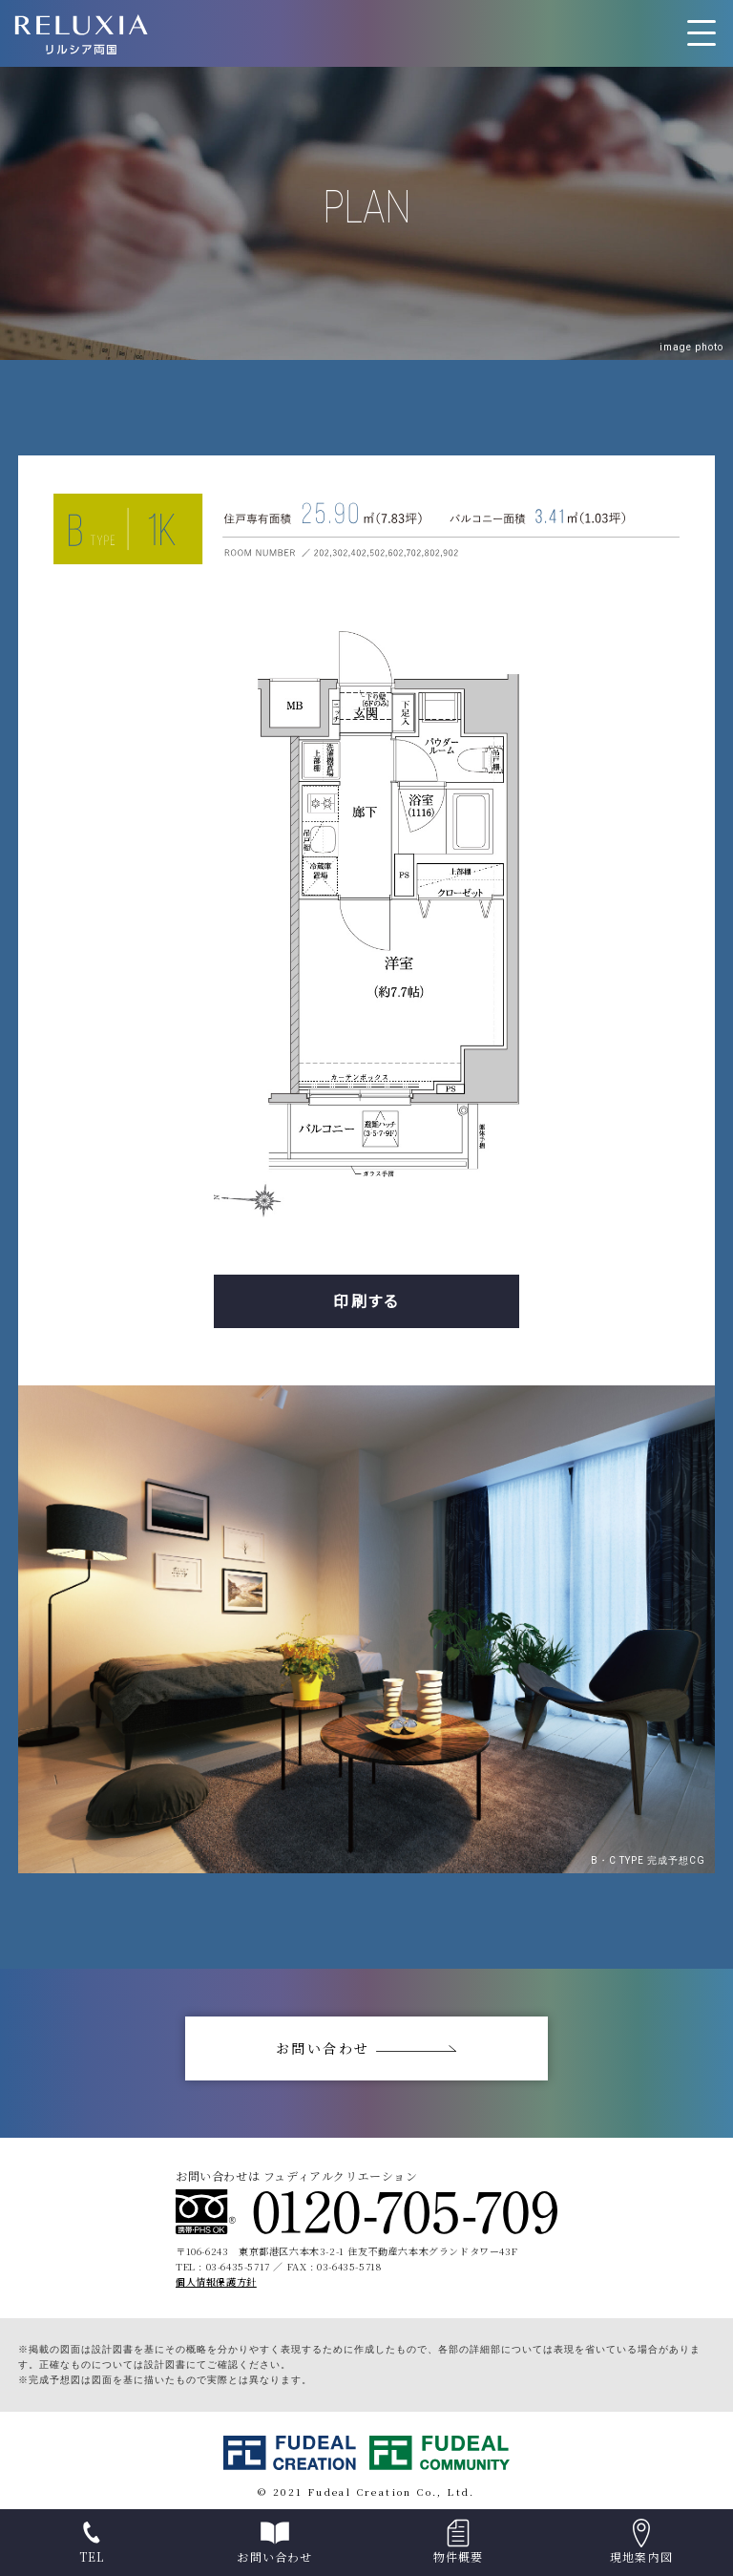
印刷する (366, 1300)
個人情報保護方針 (216, 2281)
